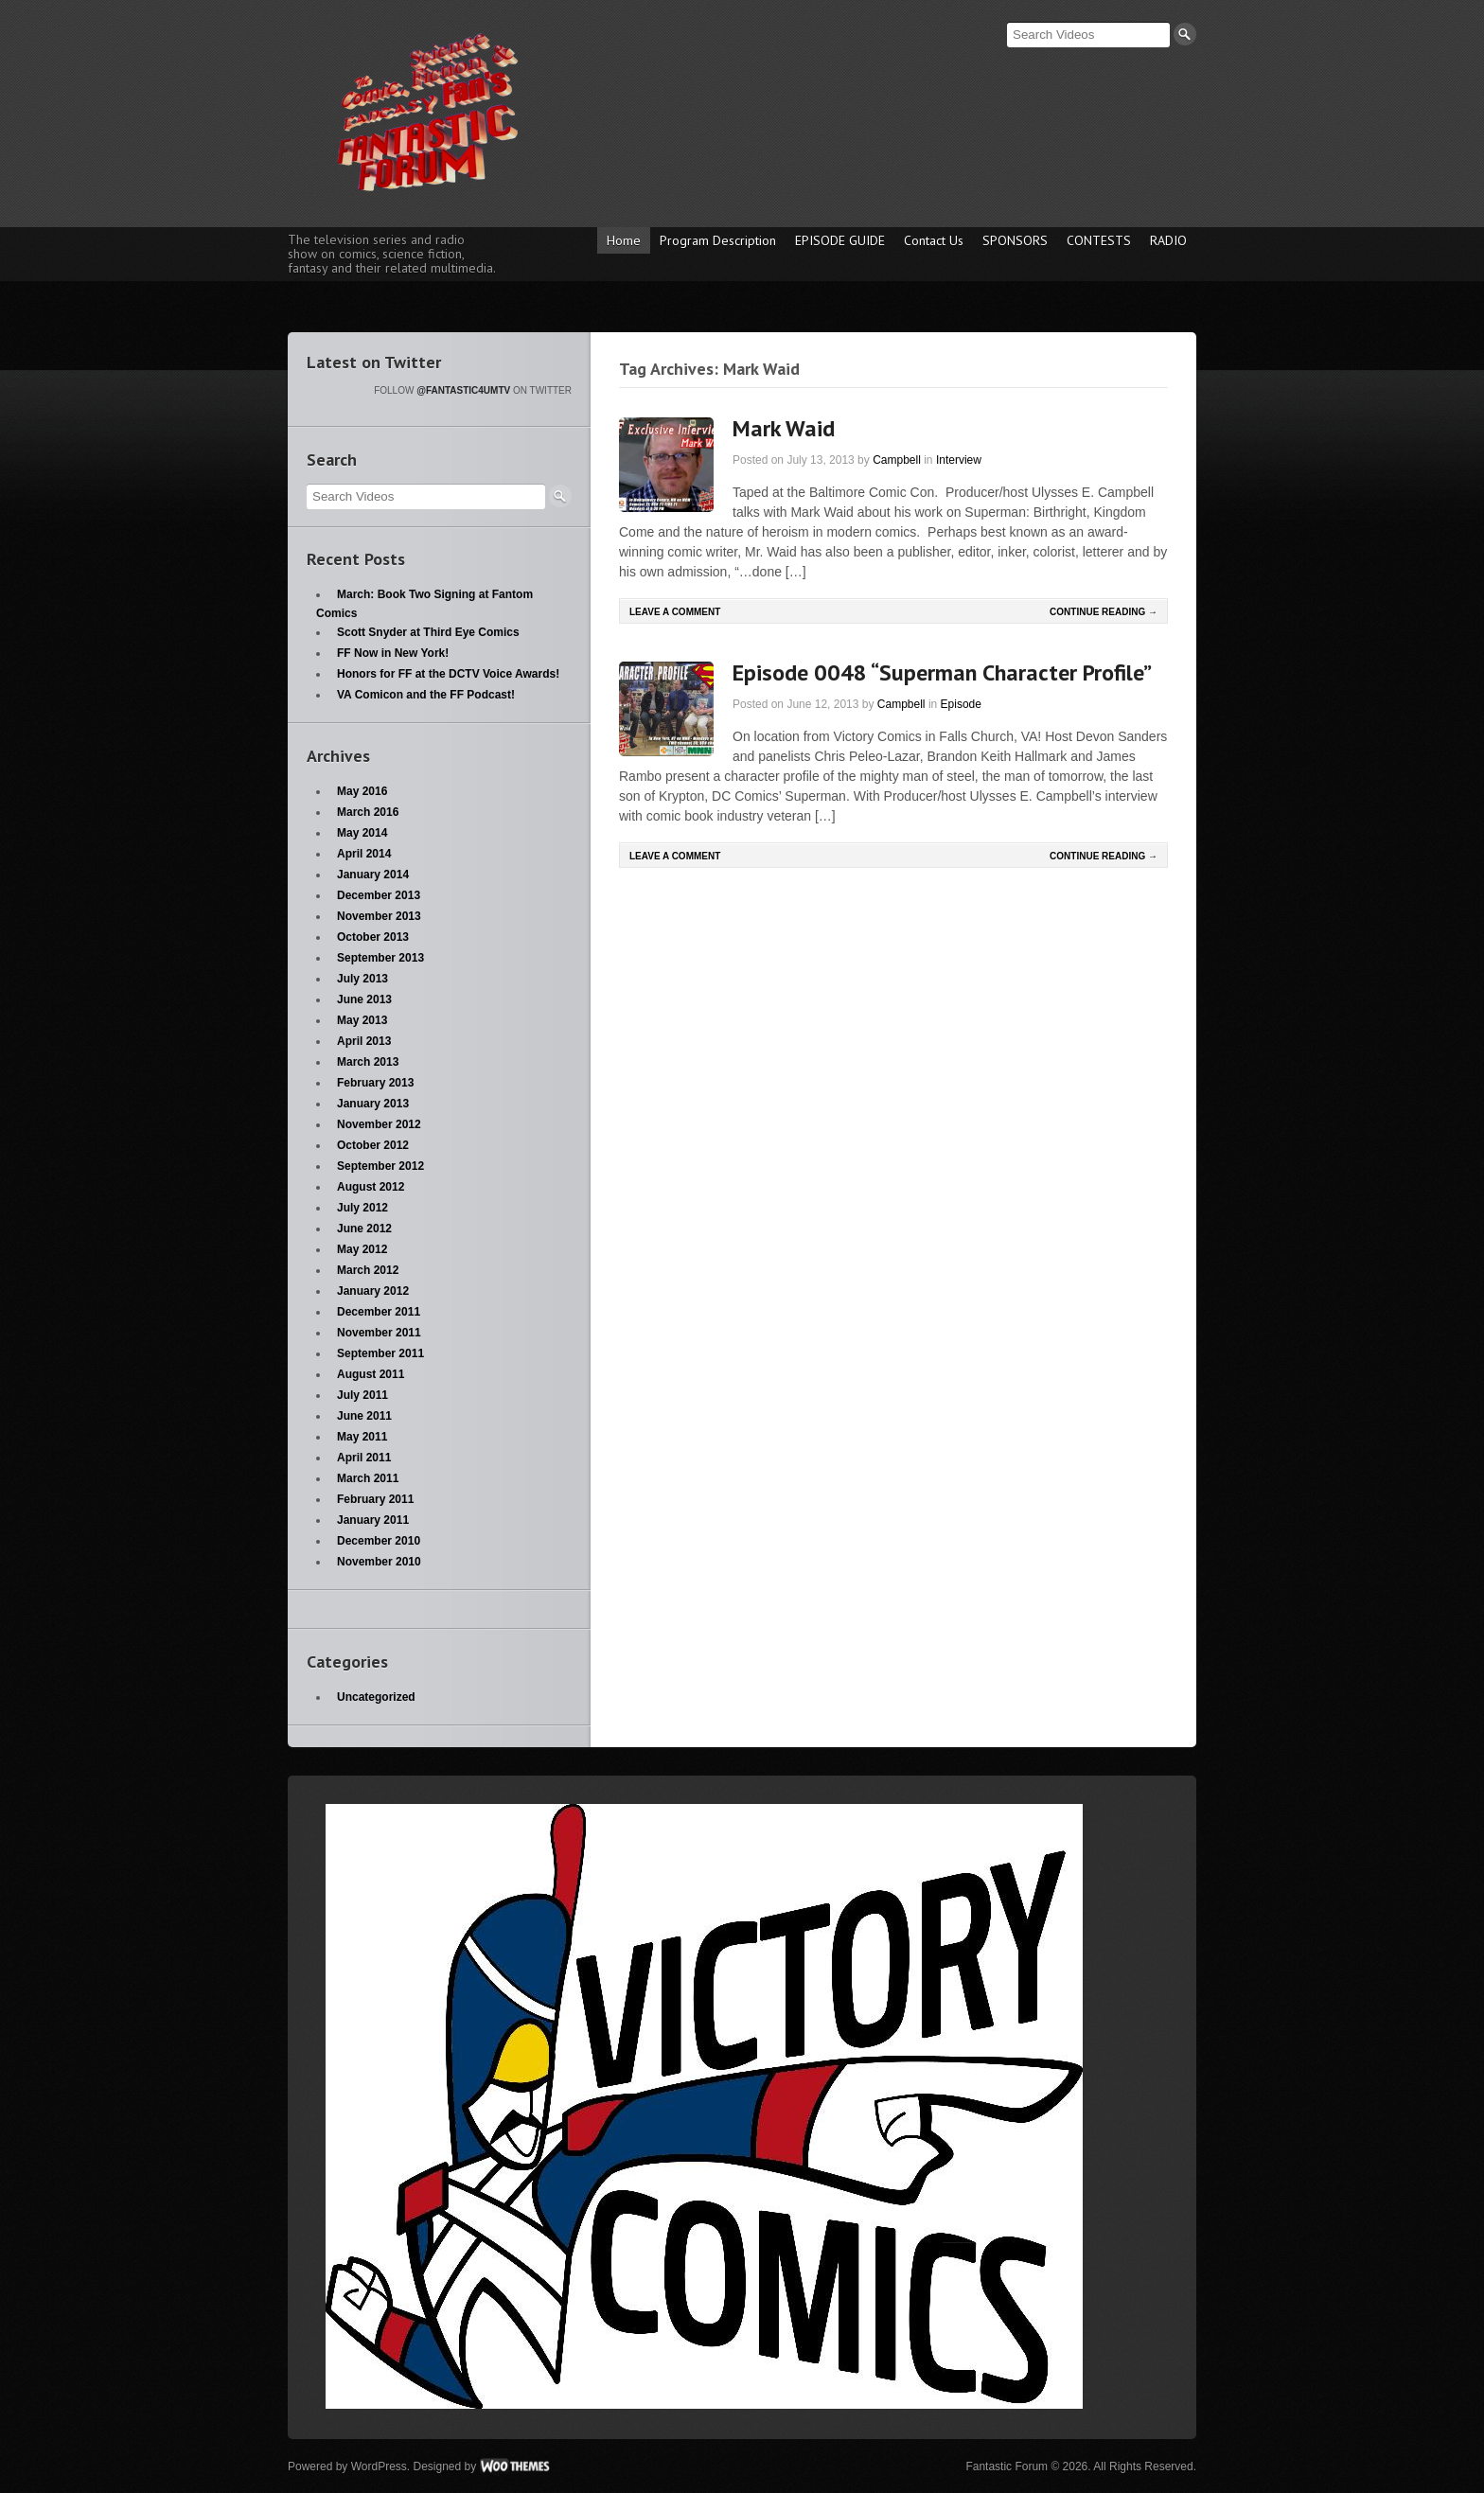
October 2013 (373, 937)
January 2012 (373, 1291)
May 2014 (362, 833)
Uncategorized (376, 1697)
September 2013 (380, 957)
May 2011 (362, 1436)
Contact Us (933, 240)
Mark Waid (784, 428)
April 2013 (364, 1041)
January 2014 (373, 874)
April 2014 (364, 853)
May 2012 (362, 1249)
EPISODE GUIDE (840, 240)
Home (624, 240)
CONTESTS (1099, 240)
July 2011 (362, 1395)
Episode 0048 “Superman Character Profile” (942, 672)
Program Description (718, 240)
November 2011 (379, 1332)
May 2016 (362, 791)
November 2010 (379, 1561)
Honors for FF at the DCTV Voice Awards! (448, 674)
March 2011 (367, 1478)
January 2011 (373, 1520)
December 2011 (378, 1311)
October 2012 (373, 1145)
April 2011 (364, 1457)
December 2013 (378, 895)
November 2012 (379, 1124)
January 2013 (373, 1103)
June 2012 (364, 1228)
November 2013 (379, 916)
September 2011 (380, 1353)
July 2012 (362, 1207)
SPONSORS (1015, 240)
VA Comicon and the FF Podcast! (426, 694)
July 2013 (362, 978)
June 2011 (364, 1416)
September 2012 (380, 1166)
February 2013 (375, 1082)
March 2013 (367, 1062)
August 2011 (370, 1374)
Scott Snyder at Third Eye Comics (428, 632)
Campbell (897, 460)
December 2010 (378, 1540)
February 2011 (375, 1499)
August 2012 (370, 1186)
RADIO (1168, 240)
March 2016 (367, 812)
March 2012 (367, 1270)
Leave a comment (674, 612)
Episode (961, 704)
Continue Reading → (1103, 612)
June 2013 (364, 999)
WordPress (379, 2466)
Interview (958, 460)
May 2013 (362, 1020)
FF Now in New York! (393, 653)
